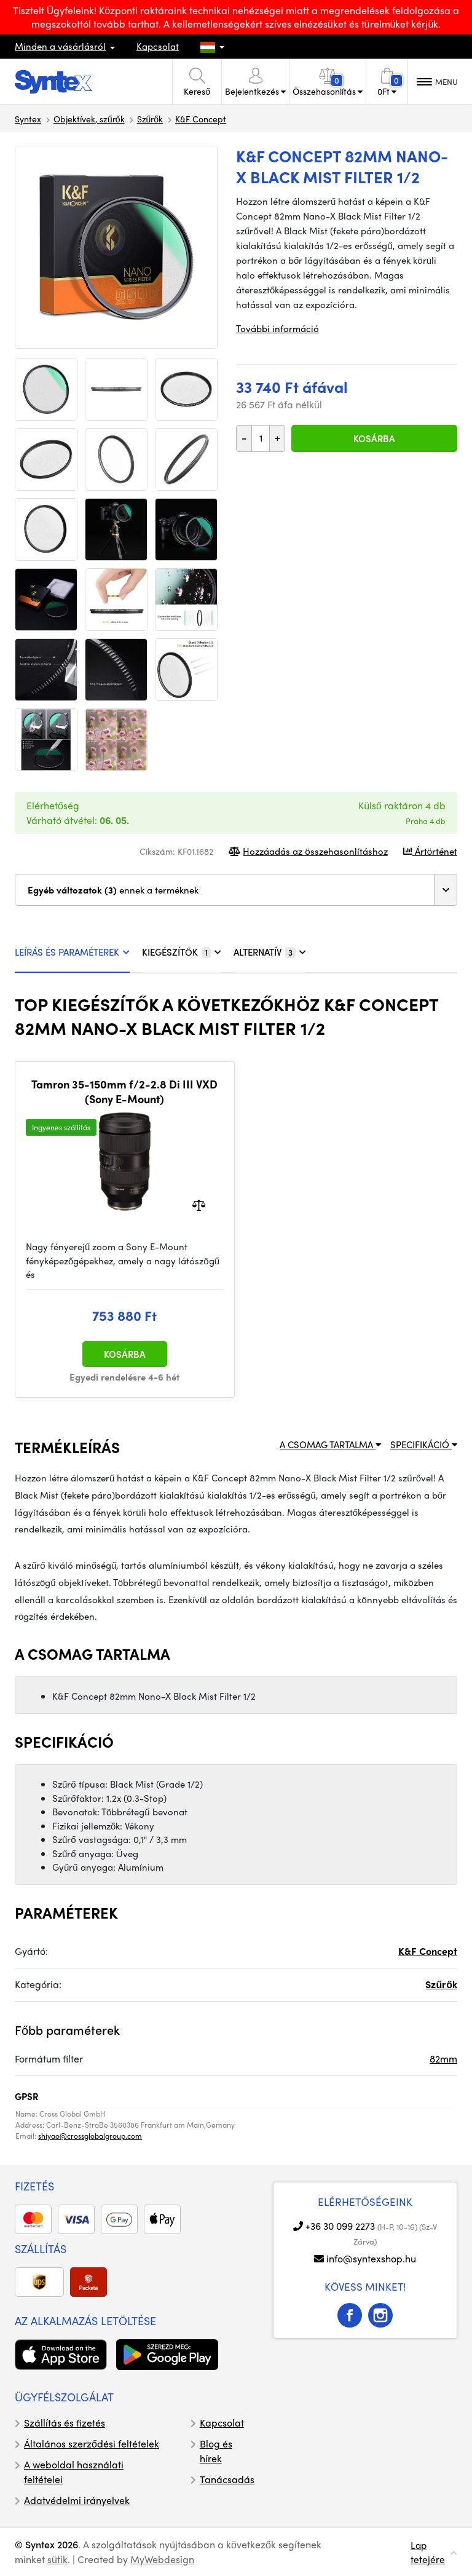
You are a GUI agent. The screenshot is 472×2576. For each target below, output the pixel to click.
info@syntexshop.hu (371, 2258)
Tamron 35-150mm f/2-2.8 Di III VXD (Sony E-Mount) (124, 1091)
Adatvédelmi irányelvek (77, 2500)
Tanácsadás (227, 2479)
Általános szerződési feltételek (91, 2443)
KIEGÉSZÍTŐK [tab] (181, 952)
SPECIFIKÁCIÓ (423, 1444)
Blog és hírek (216, 2450)
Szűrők (150, 119)
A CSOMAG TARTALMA (330, 1444)
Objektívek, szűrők (89, 119)
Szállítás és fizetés (64, 2422)
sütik (57, 2559)
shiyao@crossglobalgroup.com (90, 2135)
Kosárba (374, 438)
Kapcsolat (157, 46)
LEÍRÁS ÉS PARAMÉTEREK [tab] (72, 952)
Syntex (28, 119)
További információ (277, 328)
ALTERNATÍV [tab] (270, 952)
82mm (443, 2058)
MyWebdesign (162, 2559)
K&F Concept (200, 119)
